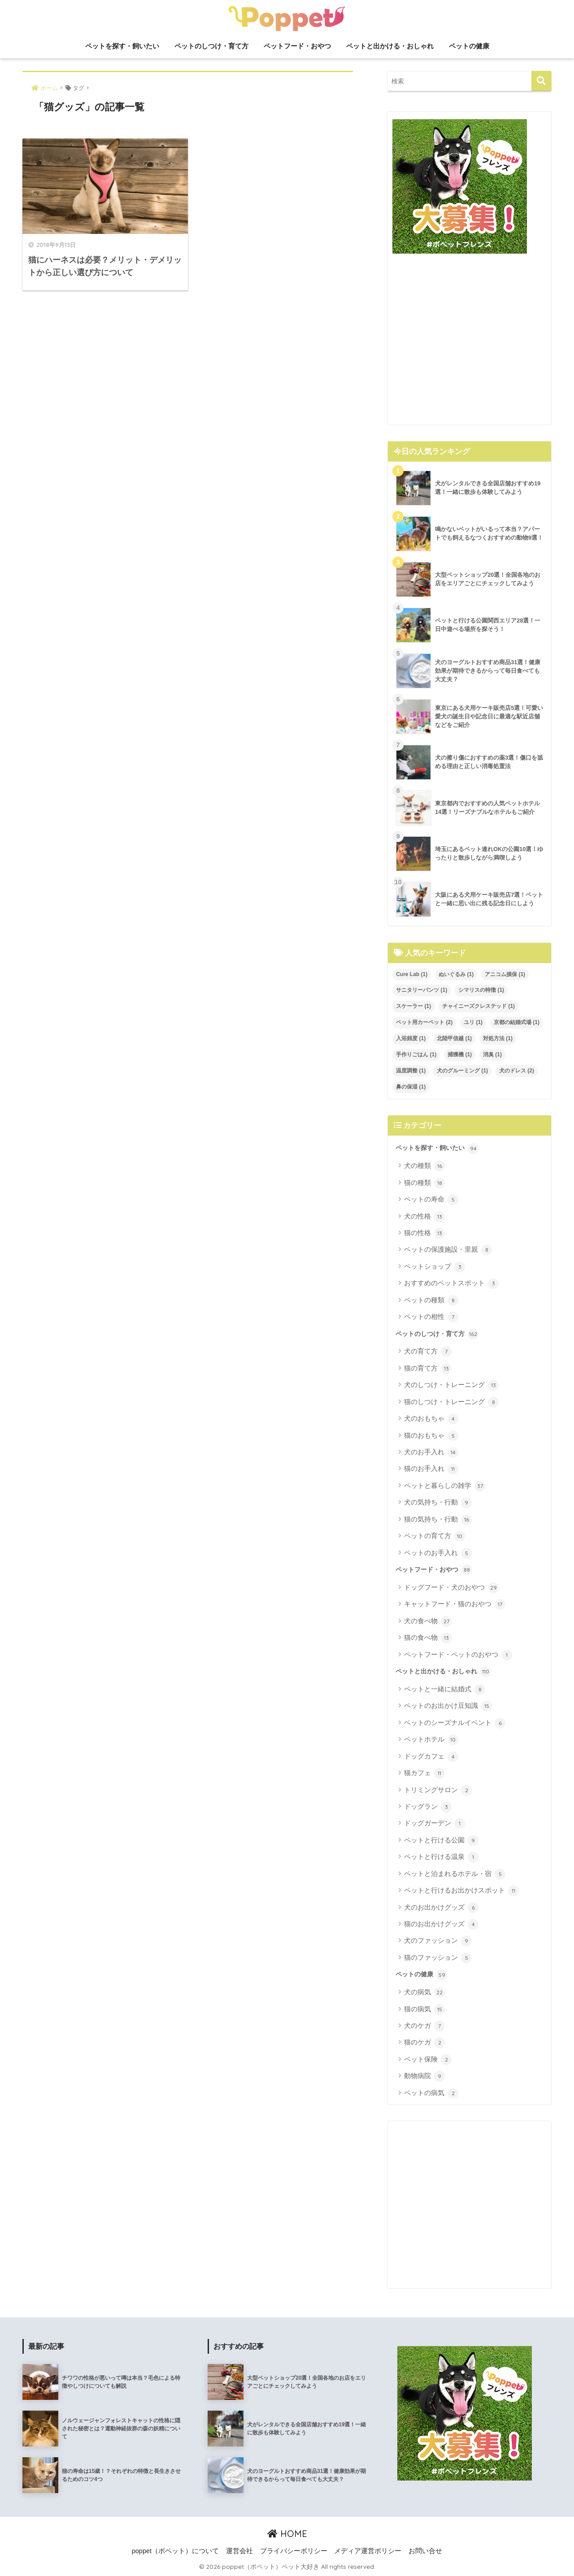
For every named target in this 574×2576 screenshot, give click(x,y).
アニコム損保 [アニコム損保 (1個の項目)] (505, 974)
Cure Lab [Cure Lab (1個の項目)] (411, 974)
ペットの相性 (431, 1317)
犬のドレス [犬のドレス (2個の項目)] (516, 1071)
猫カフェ (424, 1773)
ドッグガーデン (434, 1823)
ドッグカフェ (431, 1756)
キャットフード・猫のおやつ (454, 1604)
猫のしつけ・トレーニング (451, 1402)
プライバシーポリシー (293, 2550)
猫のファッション (438, 1958)
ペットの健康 (469, 46)
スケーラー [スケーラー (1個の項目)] (413, 1006)
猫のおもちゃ (431, 1436)
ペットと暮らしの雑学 (444, 1486)
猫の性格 (424, 1233)
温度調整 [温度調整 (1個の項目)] (411, 1071)
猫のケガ (424, 2042)
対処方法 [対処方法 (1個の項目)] (498, 1038)
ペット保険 (428, 2059)
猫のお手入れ (431, 1469)
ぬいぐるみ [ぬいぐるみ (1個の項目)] (456, 974)
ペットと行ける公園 (441, 1840)
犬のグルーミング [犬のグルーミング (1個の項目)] (462, 1071)
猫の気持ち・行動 (438, 1519)
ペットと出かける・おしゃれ (390, 46)
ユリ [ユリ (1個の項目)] (473, 1022)
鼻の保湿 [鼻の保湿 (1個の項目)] (411, 1087)
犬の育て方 (428, 1351)
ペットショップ (434, 1267)
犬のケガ (424, 2026)
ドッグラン (428, 1807)
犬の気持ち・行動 (438, 1502)
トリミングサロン (438, 1790)
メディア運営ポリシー (367, 2550)
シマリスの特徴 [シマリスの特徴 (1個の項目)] (481, 990)
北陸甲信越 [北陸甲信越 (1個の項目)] (454, 1038)
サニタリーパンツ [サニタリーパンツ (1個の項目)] (421, 990)
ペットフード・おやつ (297, 46)
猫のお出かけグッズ (441, 1924)
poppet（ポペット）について (175, 2550)
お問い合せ (425, 2550)
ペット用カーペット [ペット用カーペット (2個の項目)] (424, 1022)
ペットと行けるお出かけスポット (461, 1890)
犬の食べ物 (428, 1621)
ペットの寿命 (431, 1199)
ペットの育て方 (434, 1536)
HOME (287, 2533)
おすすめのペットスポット (451, 1283)
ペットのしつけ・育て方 (211, 46)
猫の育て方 (428, 1368)
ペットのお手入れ (438, 1553)
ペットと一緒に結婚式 (444, 1689)
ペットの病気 (431, 2093)
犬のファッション (438, 1941)
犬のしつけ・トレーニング (451, 1385)
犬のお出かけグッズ (441, 1907)
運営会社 (239, 2550)
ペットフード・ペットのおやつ (458, 1655)
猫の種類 (424, 1183)
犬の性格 (424, 1216)
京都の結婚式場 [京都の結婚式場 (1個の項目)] (516, 1022)
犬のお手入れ (431, 1452)
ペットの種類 (431, 1300)
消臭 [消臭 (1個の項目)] (492, 1054)
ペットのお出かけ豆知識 (448, 1706)
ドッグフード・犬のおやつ (451, 1587)
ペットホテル (431, 1739)
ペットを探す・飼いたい (122, 46)
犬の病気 (424, 1992)
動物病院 (424, 2076)
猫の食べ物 (428, 1638)
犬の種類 (424, 1166)
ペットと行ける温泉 (441, 1857)
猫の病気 (424, 2009)
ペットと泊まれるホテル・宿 (454, 1874)
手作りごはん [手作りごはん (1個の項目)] (416, 1054)
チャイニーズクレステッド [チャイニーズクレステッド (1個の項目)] (478, 1006)
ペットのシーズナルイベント (454, 1723)
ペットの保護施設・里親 (448, 1250)
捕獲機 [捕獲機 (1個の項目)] (460, 1054)
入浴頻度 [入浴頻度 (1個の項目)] (411, 1038)
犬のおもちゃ (431, 1418)
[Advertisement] (469, 343)
